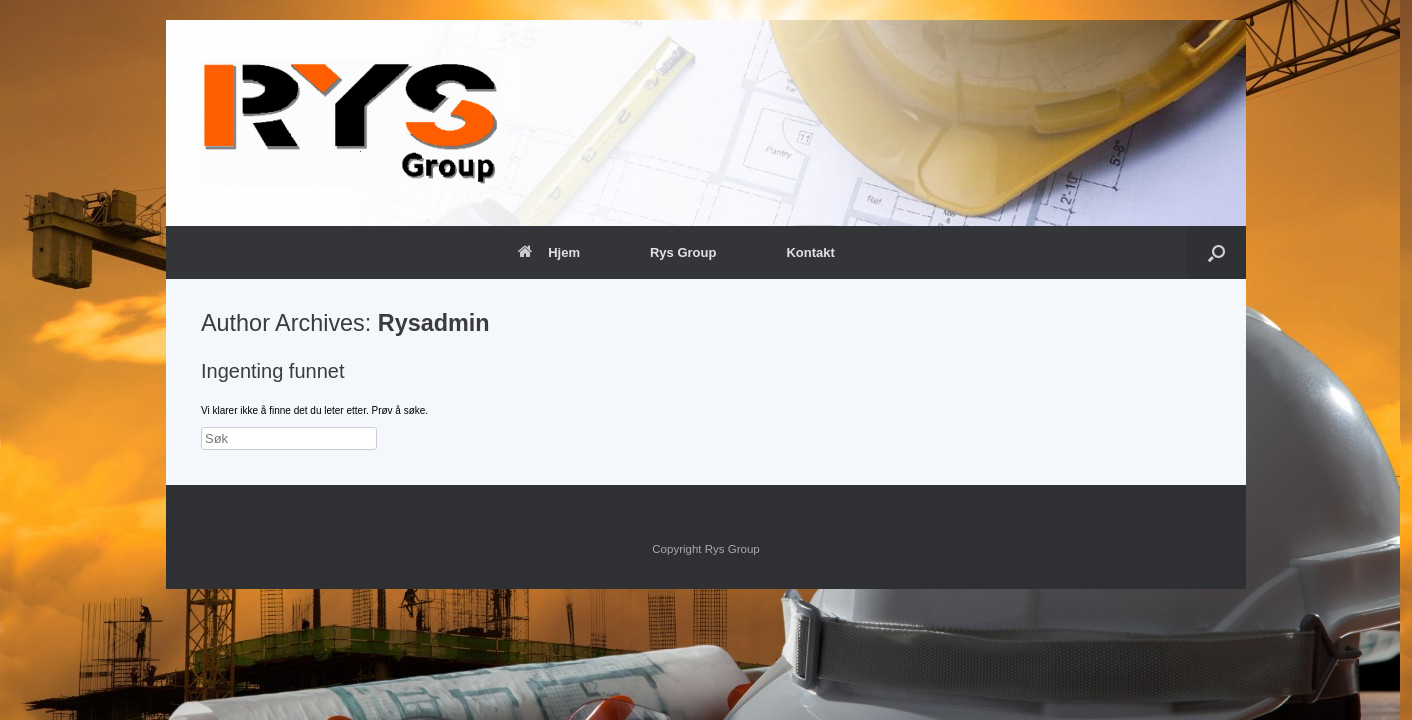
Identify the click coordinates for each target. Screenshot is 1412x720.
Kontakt (810, 252)
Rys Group (683, 252)
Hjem (549, 252)
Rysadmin (434, 323)
